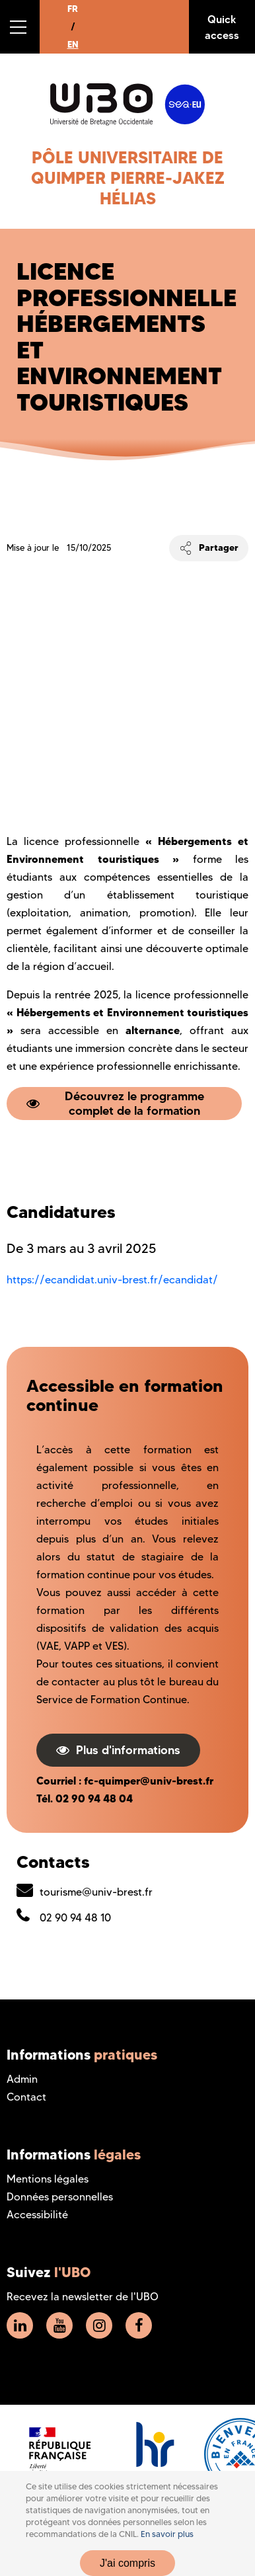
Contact (26, 2097)
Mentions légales (48, 2179)
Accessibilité (37, 2214)
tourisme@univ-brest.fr (96, 1892)
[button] (20, 27)
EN (73, 44)
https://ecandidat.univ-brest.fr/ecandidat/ (112, 1279)
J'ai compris (127, 2563)
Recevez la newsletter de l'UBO (83, 2296)
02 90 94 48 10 (75, 1918)
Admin (22, 2079)
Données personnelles (60, 2197)
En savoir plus (167, 2534)
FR (72, 8)
